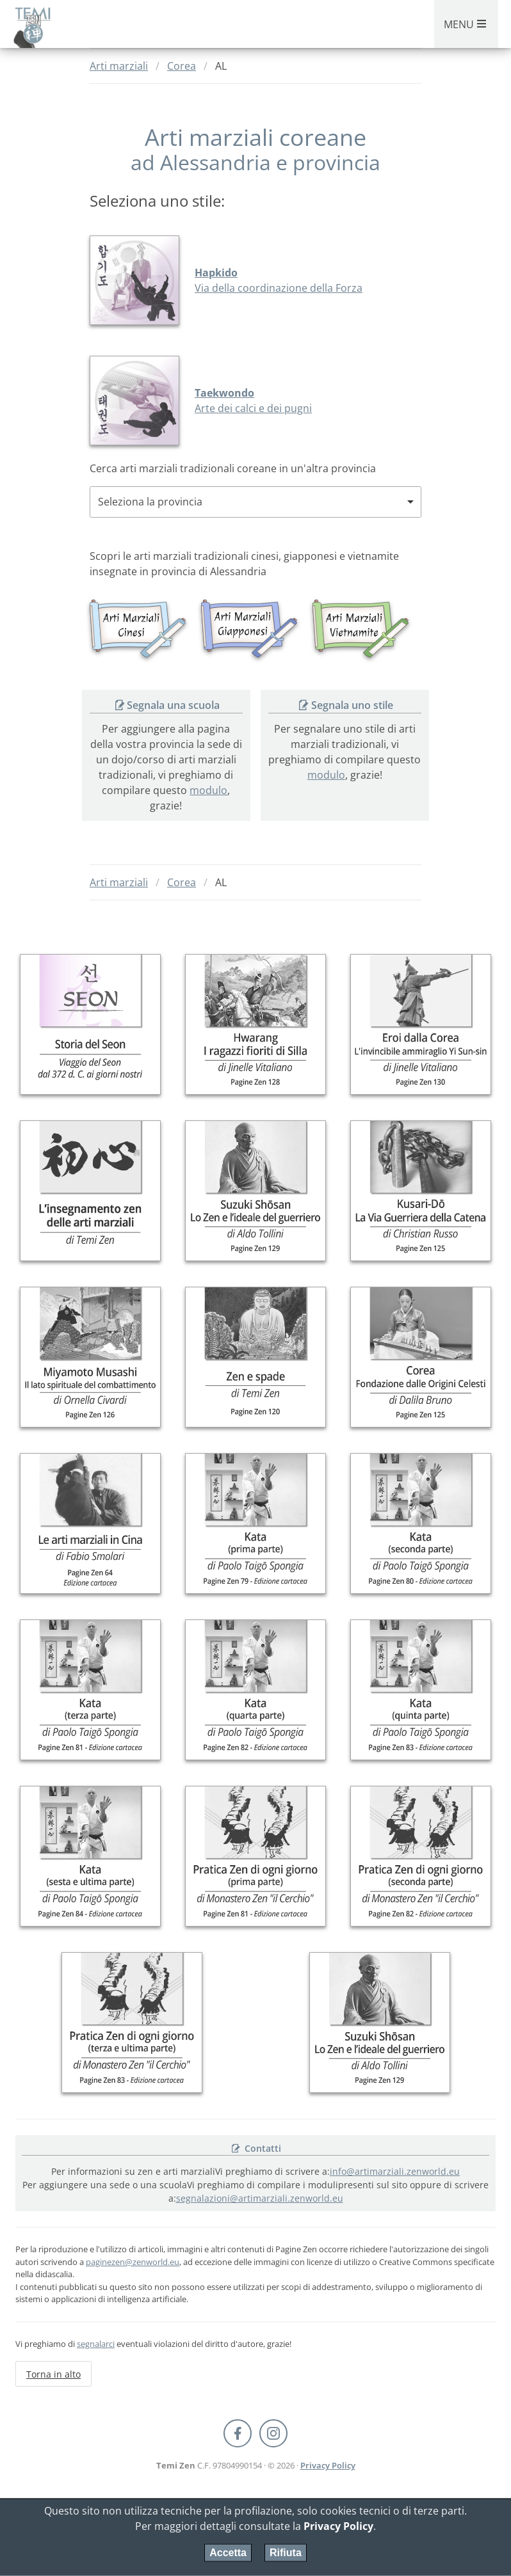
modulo (209, 790)
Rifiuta (286, 2552)
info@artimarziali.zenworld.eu (395, 2171)
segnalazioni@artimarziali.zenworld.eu (259, 2198)
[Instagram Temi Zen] (273, 2433)
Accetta (228, 2552)
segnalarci (96, 2343)
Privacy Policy (327, 2465)
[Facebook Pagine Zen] (237, 2433)
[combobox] (255, 502)
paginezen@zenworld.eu (132, 2262)
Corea (181, 66)
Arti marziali (119, 66)
